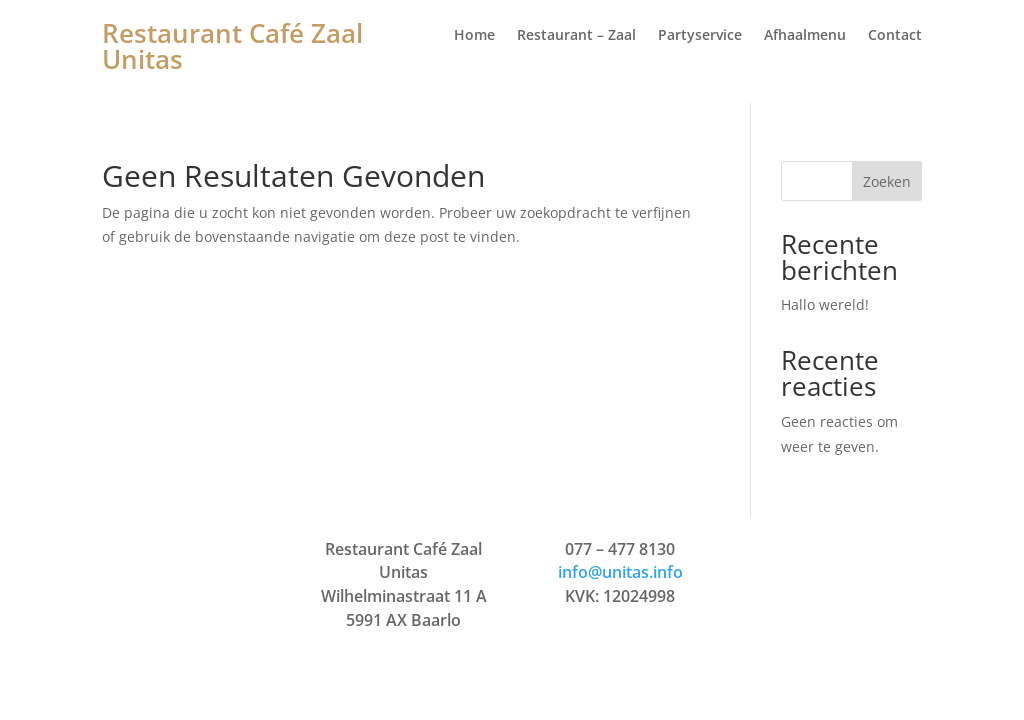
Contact (895, 36)
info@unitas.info (620, 572)
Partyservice (700, 36)
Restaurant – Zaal (576, 36)
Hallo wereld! (825, 304)
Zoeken (887, 181)
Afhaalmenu (805, 36)
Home (474, 36)
